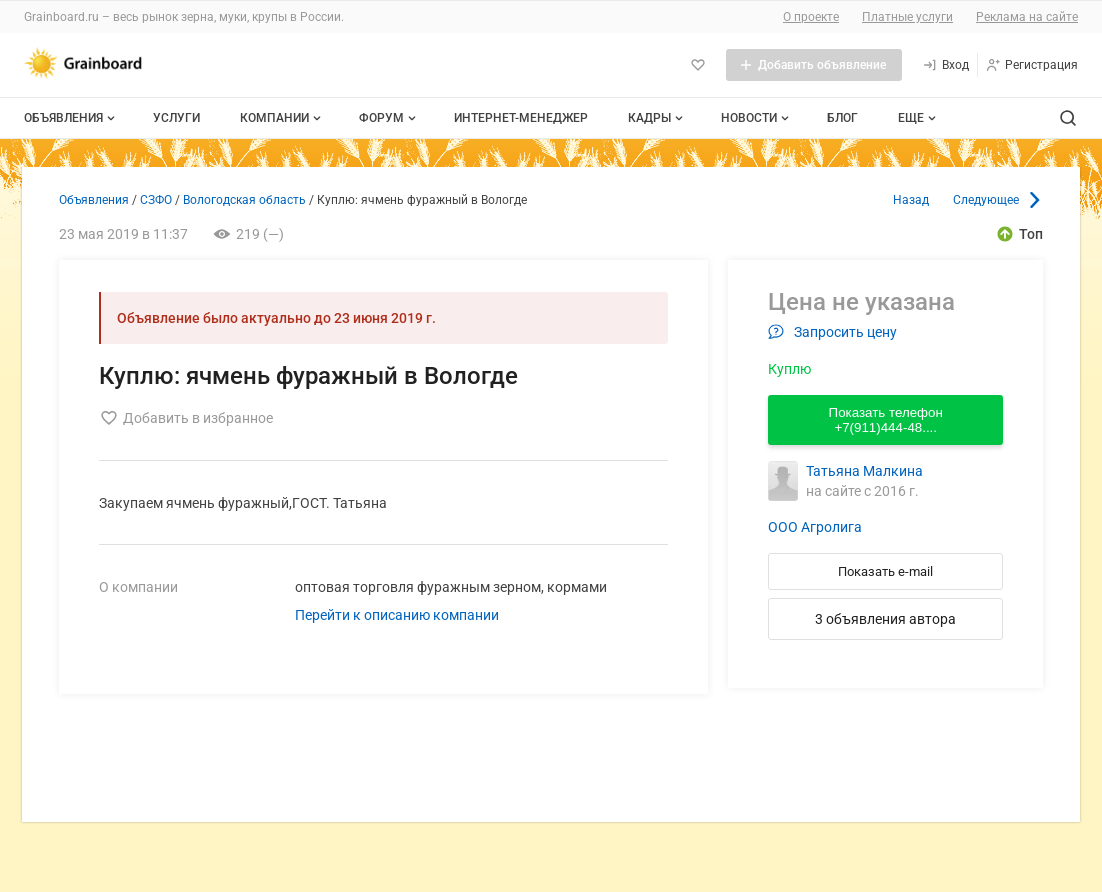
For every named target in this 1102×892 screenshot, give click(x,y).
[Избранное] (698, 65)
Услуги (176, 118)
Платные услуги (907, 17)
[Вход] (945, 65)
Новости (757, 118)
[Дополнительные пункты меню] (916, 118)
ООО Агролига (815, 527)
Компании (282, 118)
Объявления (71, 118)
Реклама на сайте (1027, 17)
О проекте (811, 17)
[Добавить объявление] (814, 65)
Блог (842, 118)
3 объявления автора (885, 619)
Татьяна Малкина (864, 471)
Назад (911, 200)
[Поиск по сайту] (1068, 118)
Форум (389, 118)
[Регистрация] (1031, 65)
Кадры (657, 118)
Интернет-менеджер (521, 118)
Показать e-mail (885, 571)
